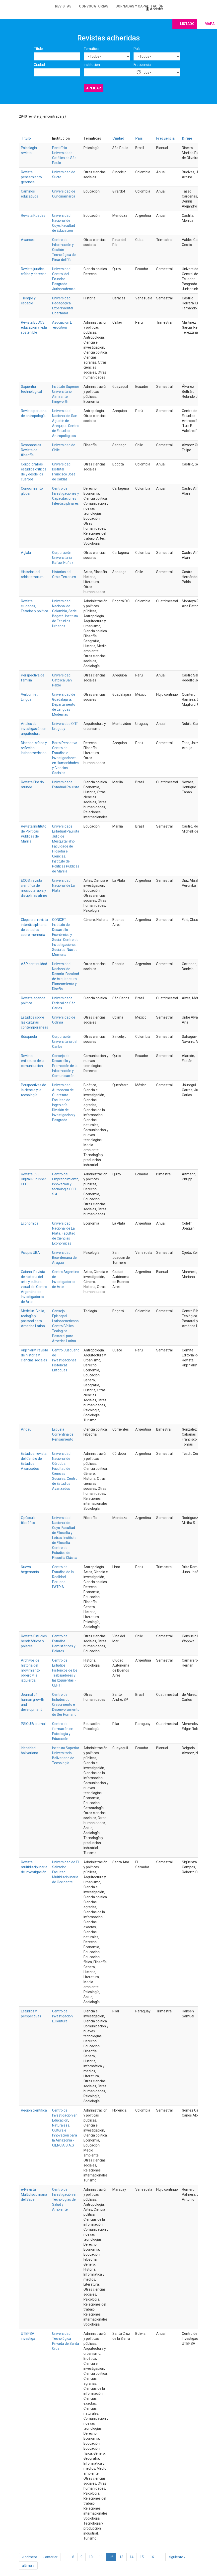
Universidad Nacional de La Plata (63, 885)
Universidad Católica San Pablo (62, 680)
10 (91, 2557)
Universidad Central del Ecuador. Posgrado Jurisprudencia (63, 279)
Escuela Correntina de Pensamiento (62, 1434)
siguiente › (177, 2557)
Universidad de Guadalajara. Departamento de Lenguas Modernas (63, 704)
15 (142, 2557)
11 (101, 2557)
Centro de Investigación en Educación (64, 2115)
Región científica (34, 2110)
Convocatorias (93, 6)
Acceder (154, 9)
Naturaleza (61, 2125)
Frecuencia (142, 65)
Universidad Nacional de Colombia (61, 606)
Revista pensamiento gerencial (31, 177)
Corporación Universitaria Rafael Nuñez (62, 558)
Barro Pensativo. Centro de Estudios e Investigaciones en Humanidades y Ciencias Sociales (65, 758)
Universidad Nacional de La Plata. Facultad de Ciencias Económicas (63, 1233)
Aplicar (93, 88)
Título (38, 49)
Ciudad (39, 65)
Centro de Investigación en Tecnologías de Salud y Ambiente (64, 2199)
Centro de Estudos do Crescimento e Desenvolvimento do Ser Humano (65, 1705)
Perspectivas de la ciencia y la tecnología (33, 1090)
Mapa (210, 24)
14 (132, 2557)
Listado (187, 24)
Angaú (26, 1429)
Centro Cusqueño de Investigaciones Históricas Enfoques (65, 1360)
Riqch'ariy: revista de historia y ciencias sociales (34, 1355)
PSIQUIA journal (33, 1724)
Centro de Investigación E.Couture (62, 2016)
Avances (28, 240)
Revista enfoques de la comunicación (32, 1061)
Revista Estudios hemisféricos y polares (34, 1641)
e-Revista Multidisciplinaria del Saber (34, 2194)
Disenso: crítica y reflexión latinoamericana (34, 748)
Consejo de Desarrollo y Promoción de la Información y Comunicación (64, 1066)
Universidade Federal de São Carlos (63, 1003)
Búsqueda (29, 1037)
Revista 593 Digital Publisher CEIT (33, 1179)
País (137, 49)
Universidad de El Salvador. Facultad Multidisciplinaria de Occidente (65, 1872)
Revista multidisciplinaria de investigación (34, 1867)
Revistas (63, 6)
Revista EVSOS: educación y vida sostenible (34, 327)
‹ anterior (50, 2557)
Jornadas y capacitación (139, 6)
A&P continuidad (34, 964)
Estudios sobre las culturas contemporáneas (34, 1022)
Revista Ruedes (33, 215)
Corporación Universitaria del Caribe (64, 1042)
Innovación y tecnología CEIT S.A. (64, 1189)
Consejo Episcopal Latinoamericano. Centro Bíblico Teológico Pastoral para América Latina (65, 1326)
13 (121, 2557)
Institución (92, 65)
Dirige (187, 138)
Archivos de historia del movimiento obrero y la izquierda (30, 1670)
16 (152, 2557)
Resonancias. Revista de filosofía (31, 450)
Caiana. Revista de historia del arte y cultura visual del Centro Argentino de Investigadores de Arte (34, 1287)
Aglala (26, 553)
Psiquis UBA (30, 1253)
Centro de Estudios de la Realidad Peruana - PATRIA (63, 1577)
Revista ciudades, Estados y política (34, 606)
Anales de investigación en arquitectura (33, 729)
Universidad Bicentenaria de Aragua (64, 1258)
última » (28, 2566)
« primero (29, 2557)
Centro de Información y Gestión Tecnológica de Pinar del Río (64, 250)
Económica (29, 1223)
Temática (91, 49)
